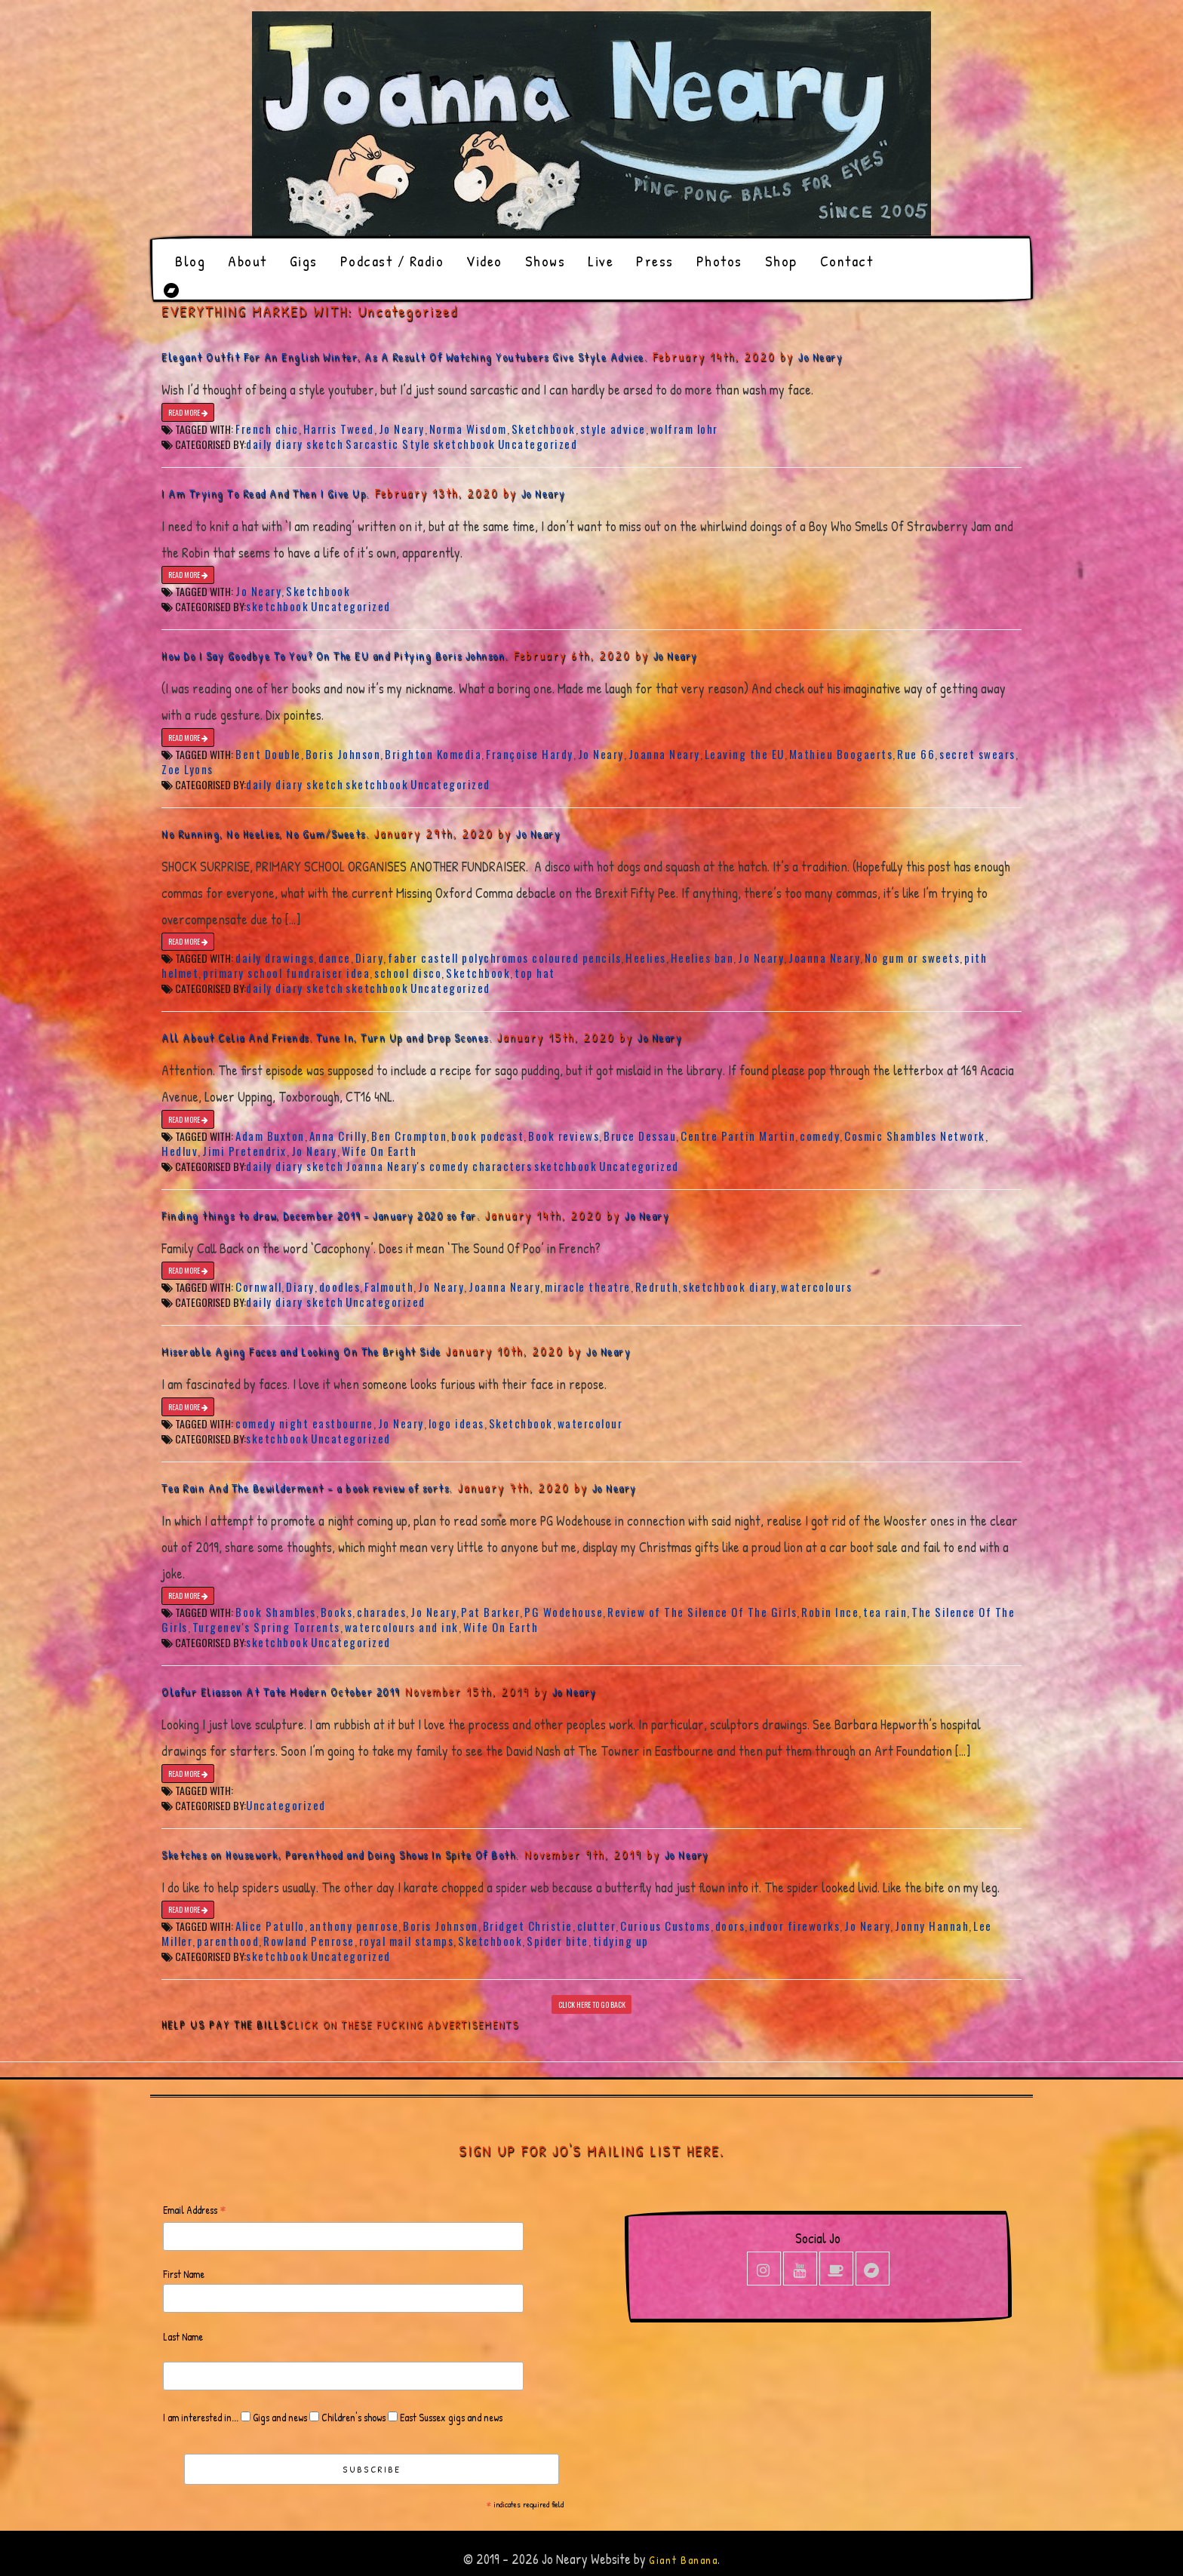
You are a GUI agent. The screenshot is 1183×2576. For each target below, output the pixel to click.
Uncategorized (538, 443)
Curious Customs (665, 1925)
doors (730, 1925)
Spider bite (557, 1940)
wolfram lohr (684, 428)
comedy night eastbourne (304, 1423)
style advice (613, 428)
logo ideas (456, 1423)
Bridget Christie (528, 1925)
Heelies (645, 957)
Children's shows (352, 2417)
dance (334, 957)
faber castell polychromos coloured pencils (504, 957)
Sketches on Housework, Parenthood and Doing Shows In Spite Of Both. (340, 1854)
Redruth (657, 1286)
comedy (820, 1135)
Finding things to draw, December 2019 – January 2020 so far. (320, 1215)
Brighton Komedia (433, 753)
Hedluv (179, 1150)
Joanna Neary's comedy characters (439, 1165)
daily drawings (274, 957)
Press (655, 260)
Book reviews (563, 1135)
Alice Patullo (270, 1925)
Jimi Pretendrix (244, 1150)
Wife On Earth (379, 1150)
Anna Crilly (338, 1135)
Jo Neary (820, 356)
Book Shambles (275, 1611)
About (247, 260)
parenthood (228, 1940)
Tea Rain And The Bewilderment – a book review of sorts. (307, 1487)
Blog (190, 260)
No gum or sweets (912, 957)
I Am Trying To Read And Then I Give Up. (265, 493)
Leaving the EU (745, 753)
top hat (535, 972)
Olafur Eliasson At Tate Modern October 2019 (280, 1691)
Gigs (304, 260)
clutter (596, 1925)
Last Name (183, 2336)
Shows (545, 260)
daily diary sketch (294, 443)
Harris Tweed (338, 428)
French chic (267, 428)
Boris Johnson (343, 753)
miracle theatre (588, 1286)
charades (381, 1611)
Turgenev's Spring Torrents (266, 1626)
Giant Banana (683, 2560)
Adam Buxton (270, 1135)
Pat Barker (490, 1611)
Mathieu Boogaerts (841, 753)
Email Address (194, 2210)
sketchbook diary (729, 1286)
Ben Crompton (409, 1135)
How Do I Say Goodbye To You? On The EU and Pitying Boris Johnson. (335, 655)
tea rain (885, 1611)
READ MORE (188, 412)
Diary (369, 957)
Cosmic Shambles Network (914, 1135)
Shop (781, 260)
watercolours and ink (402, 1626)
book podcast (487, 1135)
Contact (847, 260)
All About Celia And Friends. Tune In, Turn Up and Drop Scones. (326, 1037)
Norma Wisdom (468, 428)
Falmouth (388, 1286)
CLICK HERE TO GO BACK (591, 2004)
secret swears (977, 753)
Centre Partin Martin (738, 1135)
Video (484, 260)
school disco (407, 972)
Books (337, 1611)
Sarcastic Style (388, 443)
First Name (183, 2274)
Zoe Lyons (187, 769)
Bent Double (268, 753)
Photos (719, 260)
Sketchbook (544, 428)
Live (600, 260)
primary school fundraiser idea (286, 972)
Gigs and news (278, 2417)
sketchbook (464, 443)
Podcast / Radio (392, 260)
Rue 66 (916, 753)
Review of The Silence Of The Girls (702, 1611)
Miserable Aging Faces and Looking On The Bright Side (301, 1351)
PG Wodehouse (563, 1611)
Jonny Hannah (932, 1925)
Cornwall (258, 1286)
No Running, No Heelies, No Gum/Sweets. (265, 833)
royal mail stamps (406, 1940)
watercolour (590, 1423)
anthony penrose (354, 1925)
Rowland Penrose (309, 1940)
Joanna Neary (664, 753)
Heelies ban (702, 957)
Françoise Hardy (529, 753)
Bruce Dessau (640, 1135)
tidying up (621, 1940)
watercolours (816, 1286)
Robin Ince (830, 1611)
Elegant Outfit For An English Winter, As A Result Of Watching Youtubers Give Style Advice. (404, 356)
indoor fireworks (794, 1925)
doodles (340, 1286)
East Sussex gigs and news (450, 2417)
